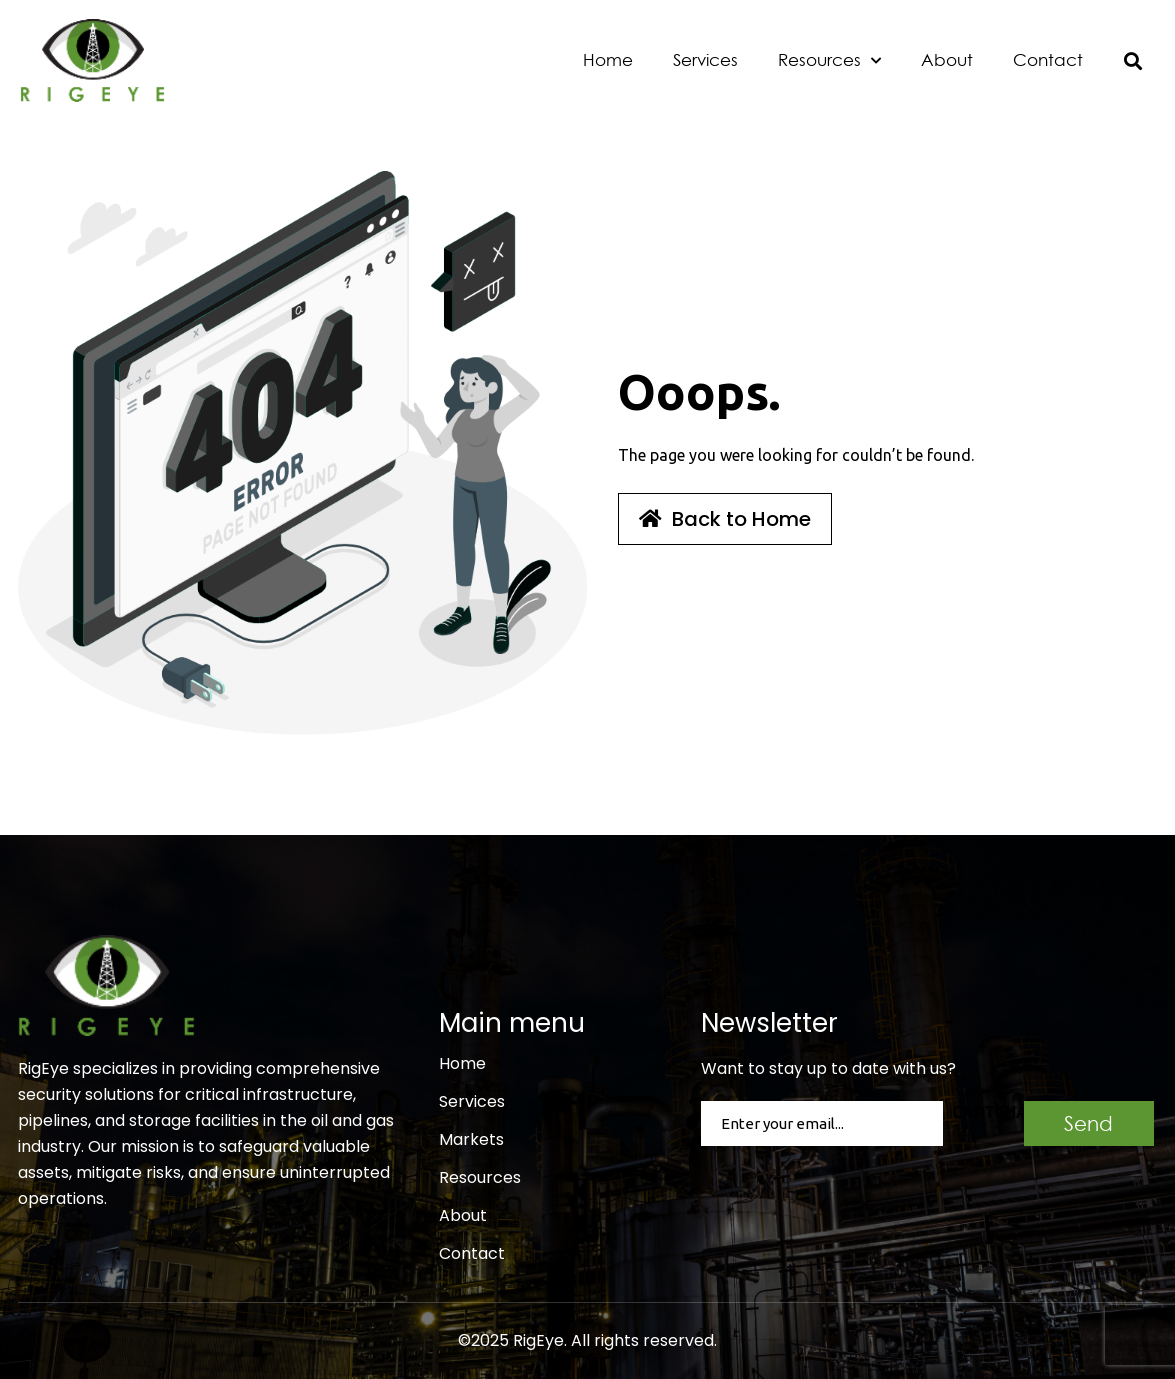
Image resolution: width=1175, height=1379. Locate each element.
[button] (1133, 60)
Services (705, 60)
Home (608, 60)
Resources (829, 61)
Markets (471, 1140)
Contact (1048, 60)
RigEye (538, 1340)
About (947, 60)
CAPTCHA (990, 1112)
